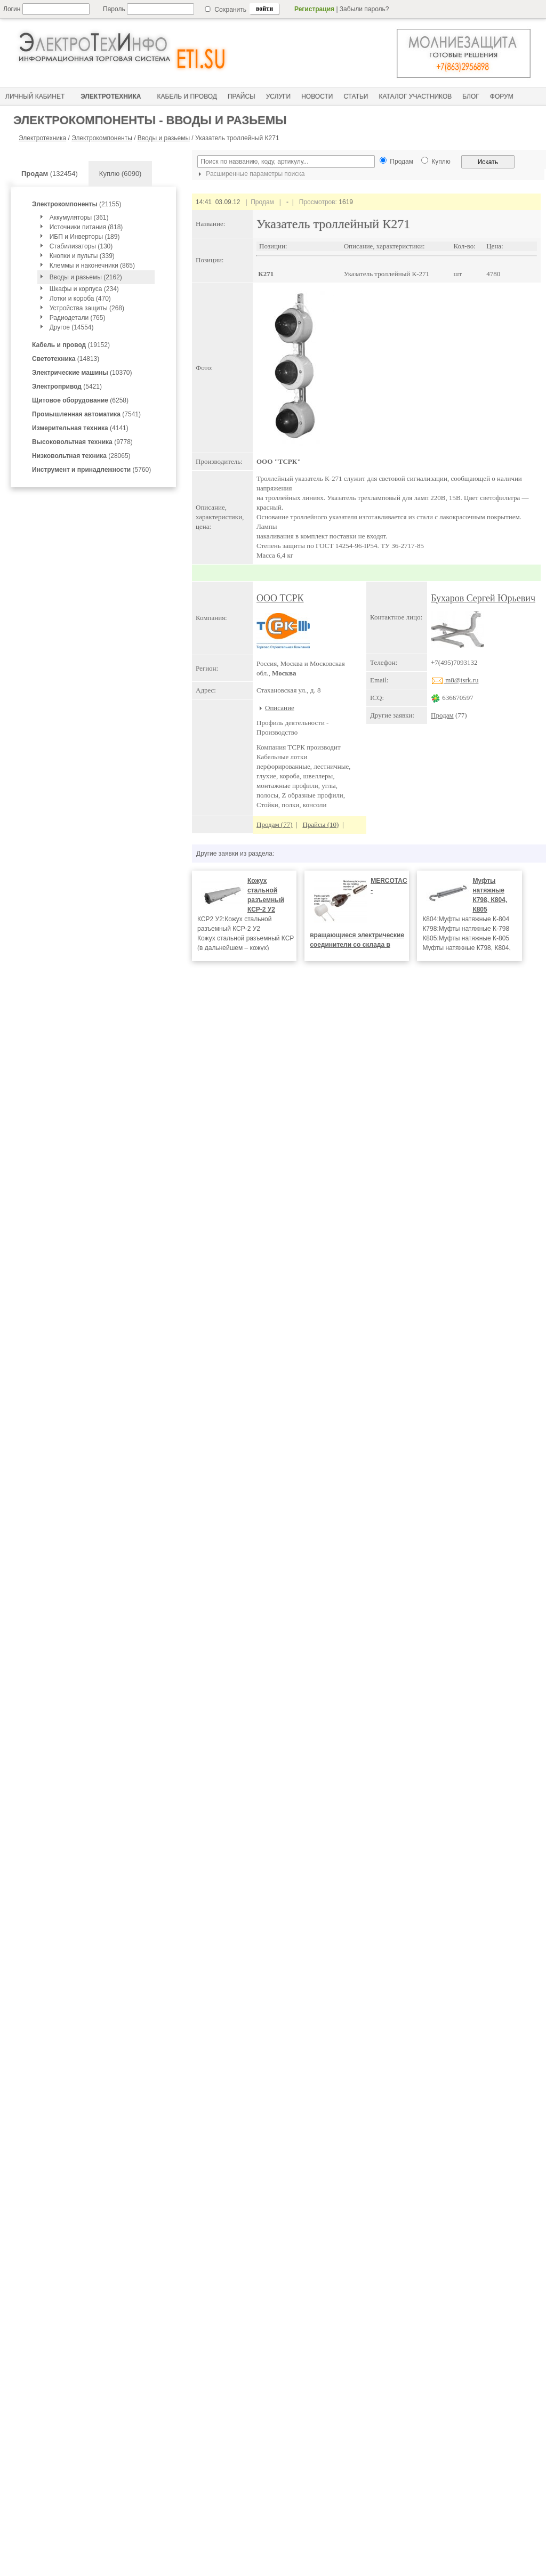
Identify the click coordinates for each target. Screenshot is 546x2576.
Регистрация (314, 9)
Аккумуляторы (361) (79, 217)
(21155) (76, 204)
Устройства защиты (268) (87, 308)
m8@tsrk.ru (454, 680)
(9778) (82, 442)
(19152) (71, 345)
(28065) (81, 456)
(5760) (91, 469)
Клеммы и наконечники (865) (92, 265)
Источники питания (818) (86, 227)
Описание (279, 708)
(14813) (65, 359)
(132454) (49, 174)
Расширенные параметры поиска (250, 174)
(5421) (67, 386)
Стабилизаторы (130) (81, 246)
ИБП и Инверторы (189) (85, 236)
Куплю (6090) (120, 174)
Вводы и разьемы (164, 138)
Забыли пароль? (364, 9)
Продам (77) (274, 824)
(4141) (80, 428)
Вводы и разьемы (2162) (86, 277)
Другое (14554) (72, 327)
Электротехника (42, 138)
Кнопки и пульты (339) (82, 256)
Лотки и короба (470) (80, 298)
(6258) (80, 400)
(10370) (82, 372)
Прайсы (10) (320, 824)
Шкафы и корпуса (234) (84, 289)
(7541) (86, 414)
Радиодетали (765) (78, 317)
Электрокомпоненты (101, 138)
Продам (442, 715)
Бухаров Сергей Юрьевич (483, 598)
